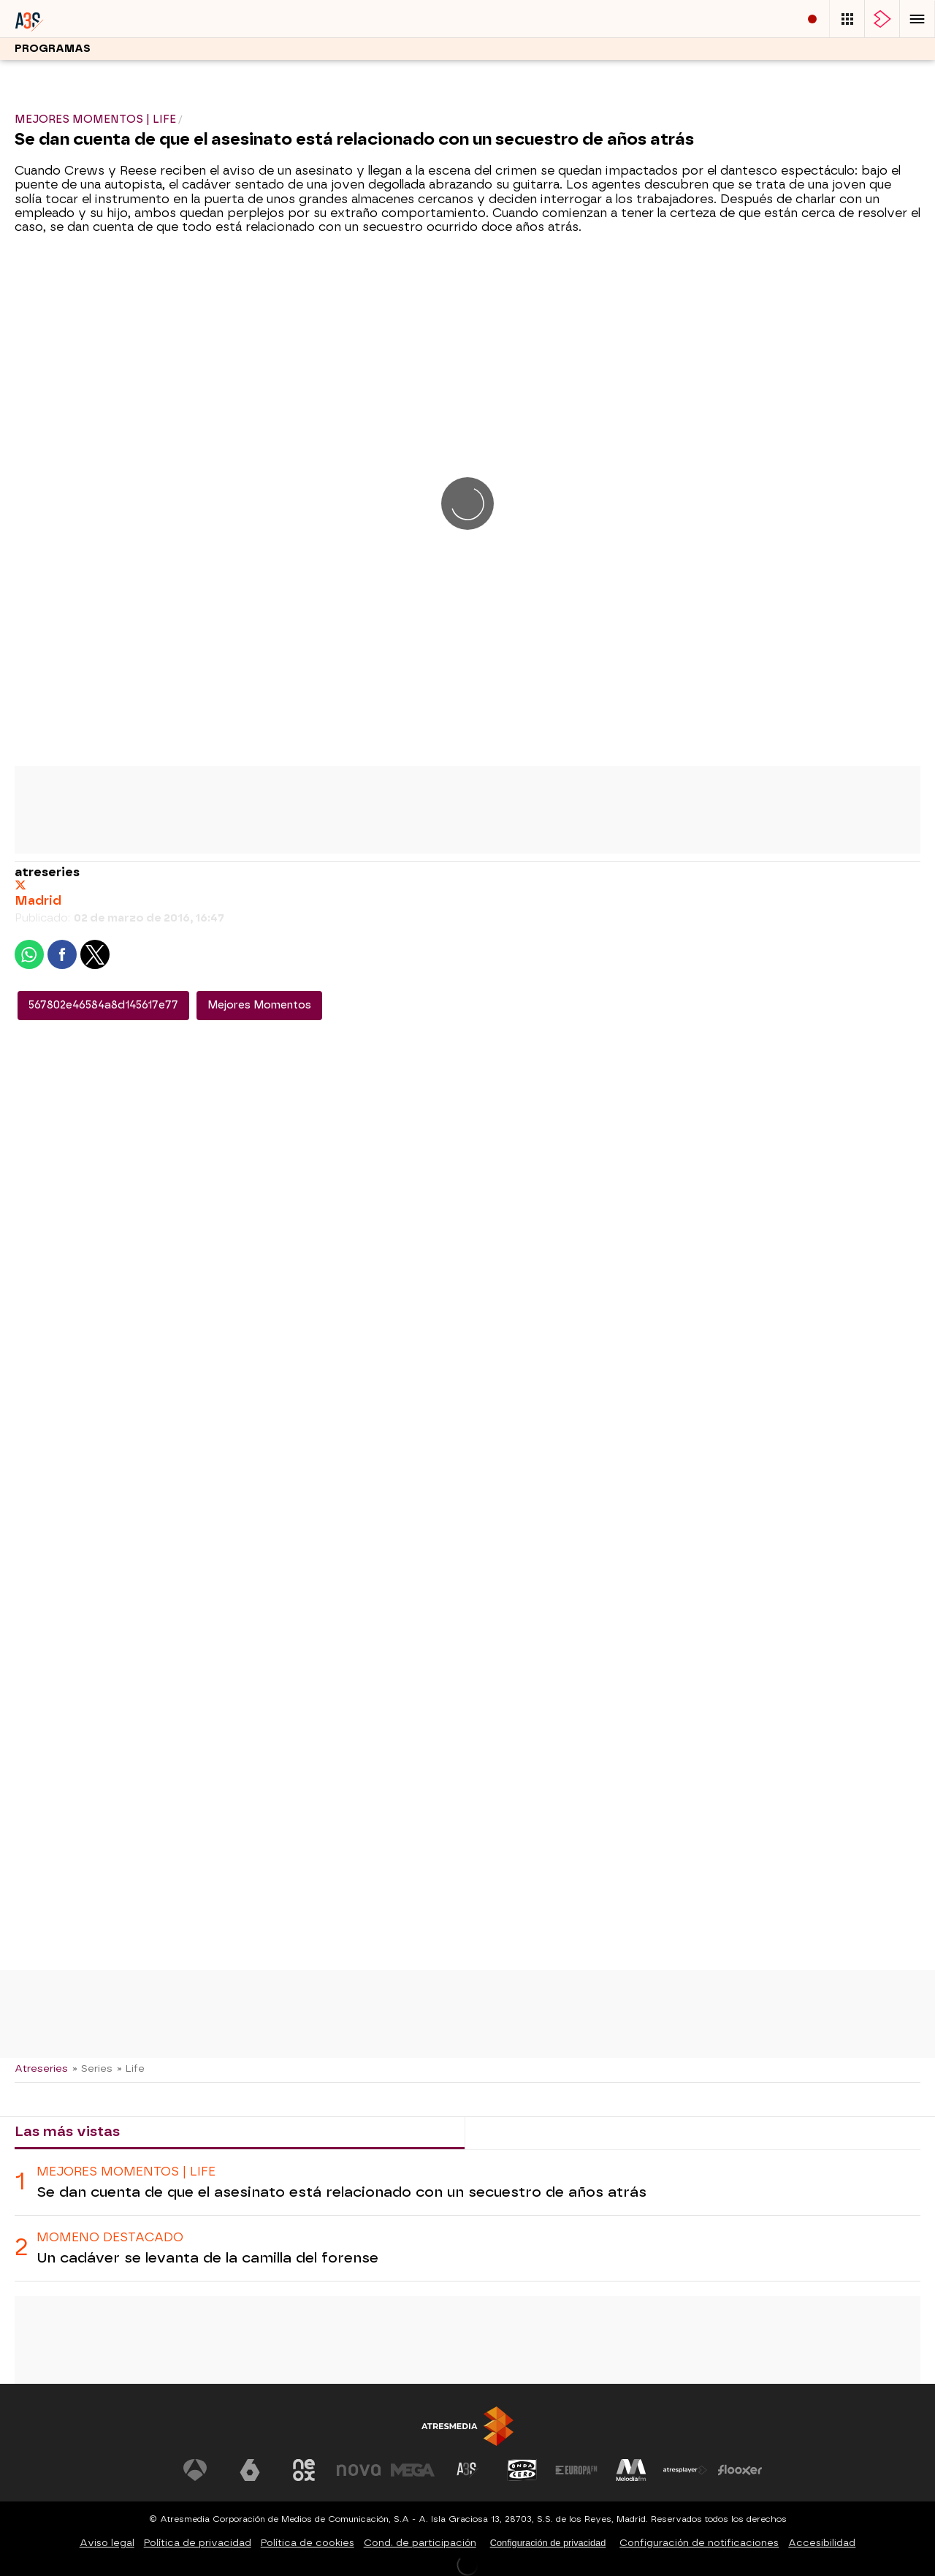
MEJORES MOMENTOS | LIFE (126, 2171)
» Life (131, 2068)
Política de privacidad (197, 2542)
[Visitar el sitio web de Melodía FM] (631, 2470)
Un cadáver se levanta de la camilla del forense (207, 2257)
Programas (53, 48)
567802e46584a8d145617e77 (103, 1005)
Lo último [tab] (510, 2131)
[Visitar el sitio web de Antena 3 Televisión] (195, 2470)
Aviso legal (107, 2542)
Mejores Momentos (259, 1005)
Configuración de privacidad (548, 2542)
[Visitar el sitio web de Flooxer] (740, 2470)
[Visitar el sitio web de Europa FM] (576, 2470)
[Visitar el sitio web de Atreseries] (467, 2470)
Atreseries (41, 2068)
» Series (92, 2068)
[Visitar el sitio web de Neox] (304, 2470)
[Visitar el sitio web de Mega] (413, 2470)
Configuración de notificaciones (699, 2542)
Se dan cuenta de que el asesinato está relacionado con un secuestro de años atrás (341, 2192)
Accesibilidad (821, 2542)
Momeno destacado (110, 2237)
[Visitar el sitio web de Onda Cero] (522, 2470)
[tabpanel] (467, 2215)
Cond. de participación (420, 2542)
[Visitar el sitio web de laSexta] (250, 2470)
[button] (917, 18)
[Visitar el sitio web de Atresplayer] (685, 2470)
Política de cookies (307, 2542)
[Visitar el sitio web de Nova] (359, 2470)
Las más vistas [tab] (67, 2131)
